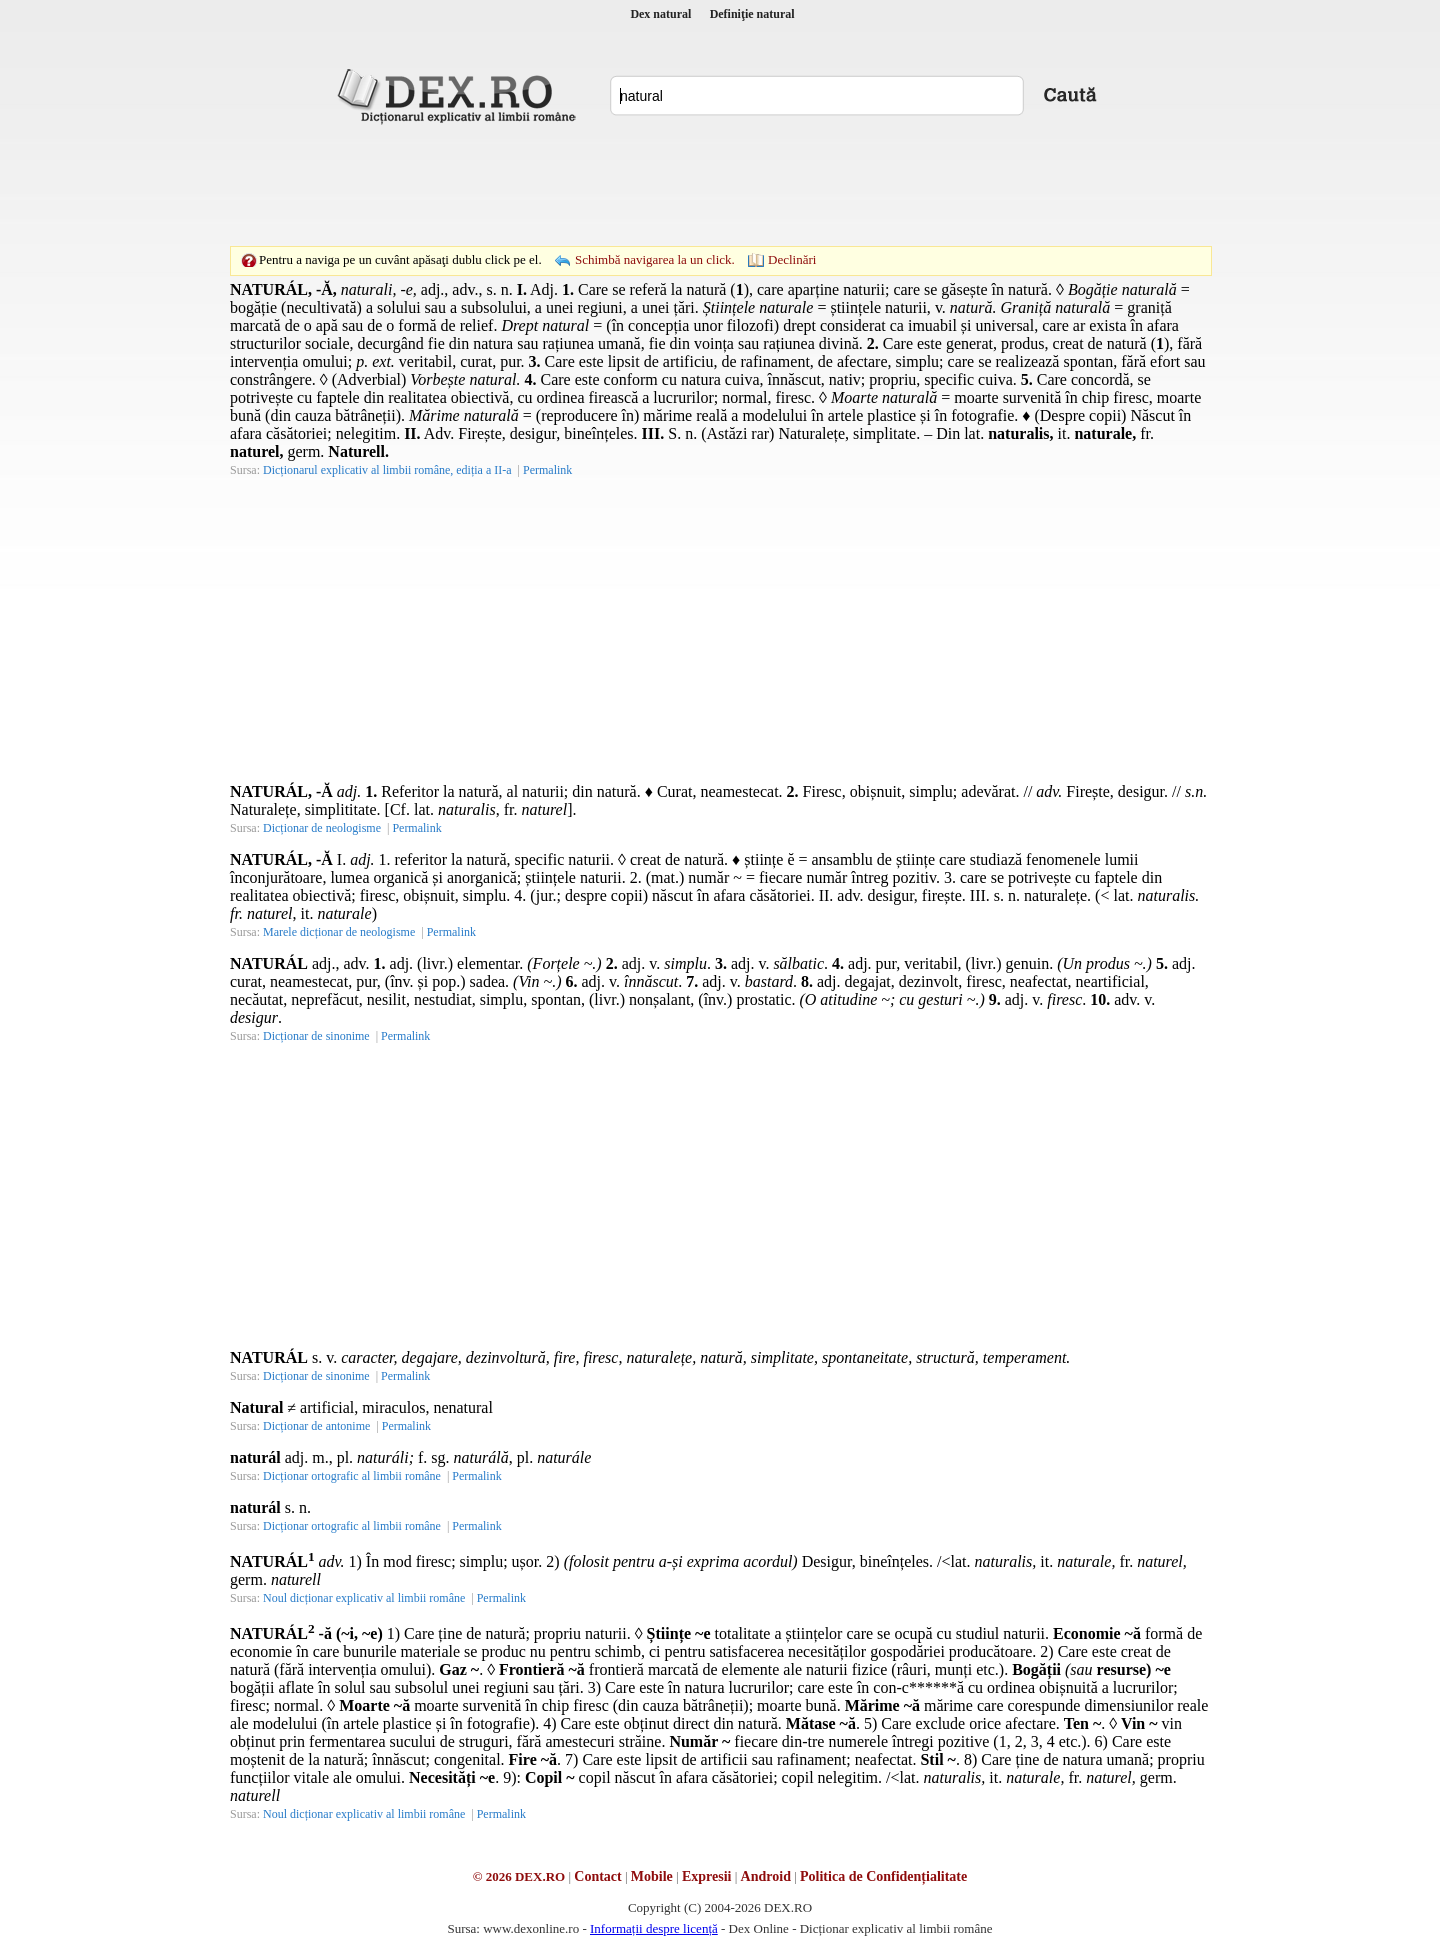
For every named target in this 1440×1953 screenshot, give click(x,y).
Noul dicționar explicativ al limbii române (364, 1598)
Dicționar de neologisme (322, 828)
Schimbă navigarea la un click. (655, 259)
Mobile (652, 1876)
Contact (597, 1876)
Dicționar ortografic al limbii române (352, 1476)
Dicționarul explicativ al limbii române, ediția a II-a (387, 470)
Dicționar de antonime (316, 1426)
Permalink (547, 470)
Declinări (792, 259)
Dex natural (660, 14)
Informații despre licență (654, 1928)
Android (766, 1876)
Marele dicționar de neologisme (339, 932)
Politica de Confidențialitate (883, 1876)
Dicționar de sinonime (316, 1036)
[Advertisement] (720, 185)
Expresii (707, 1876)
